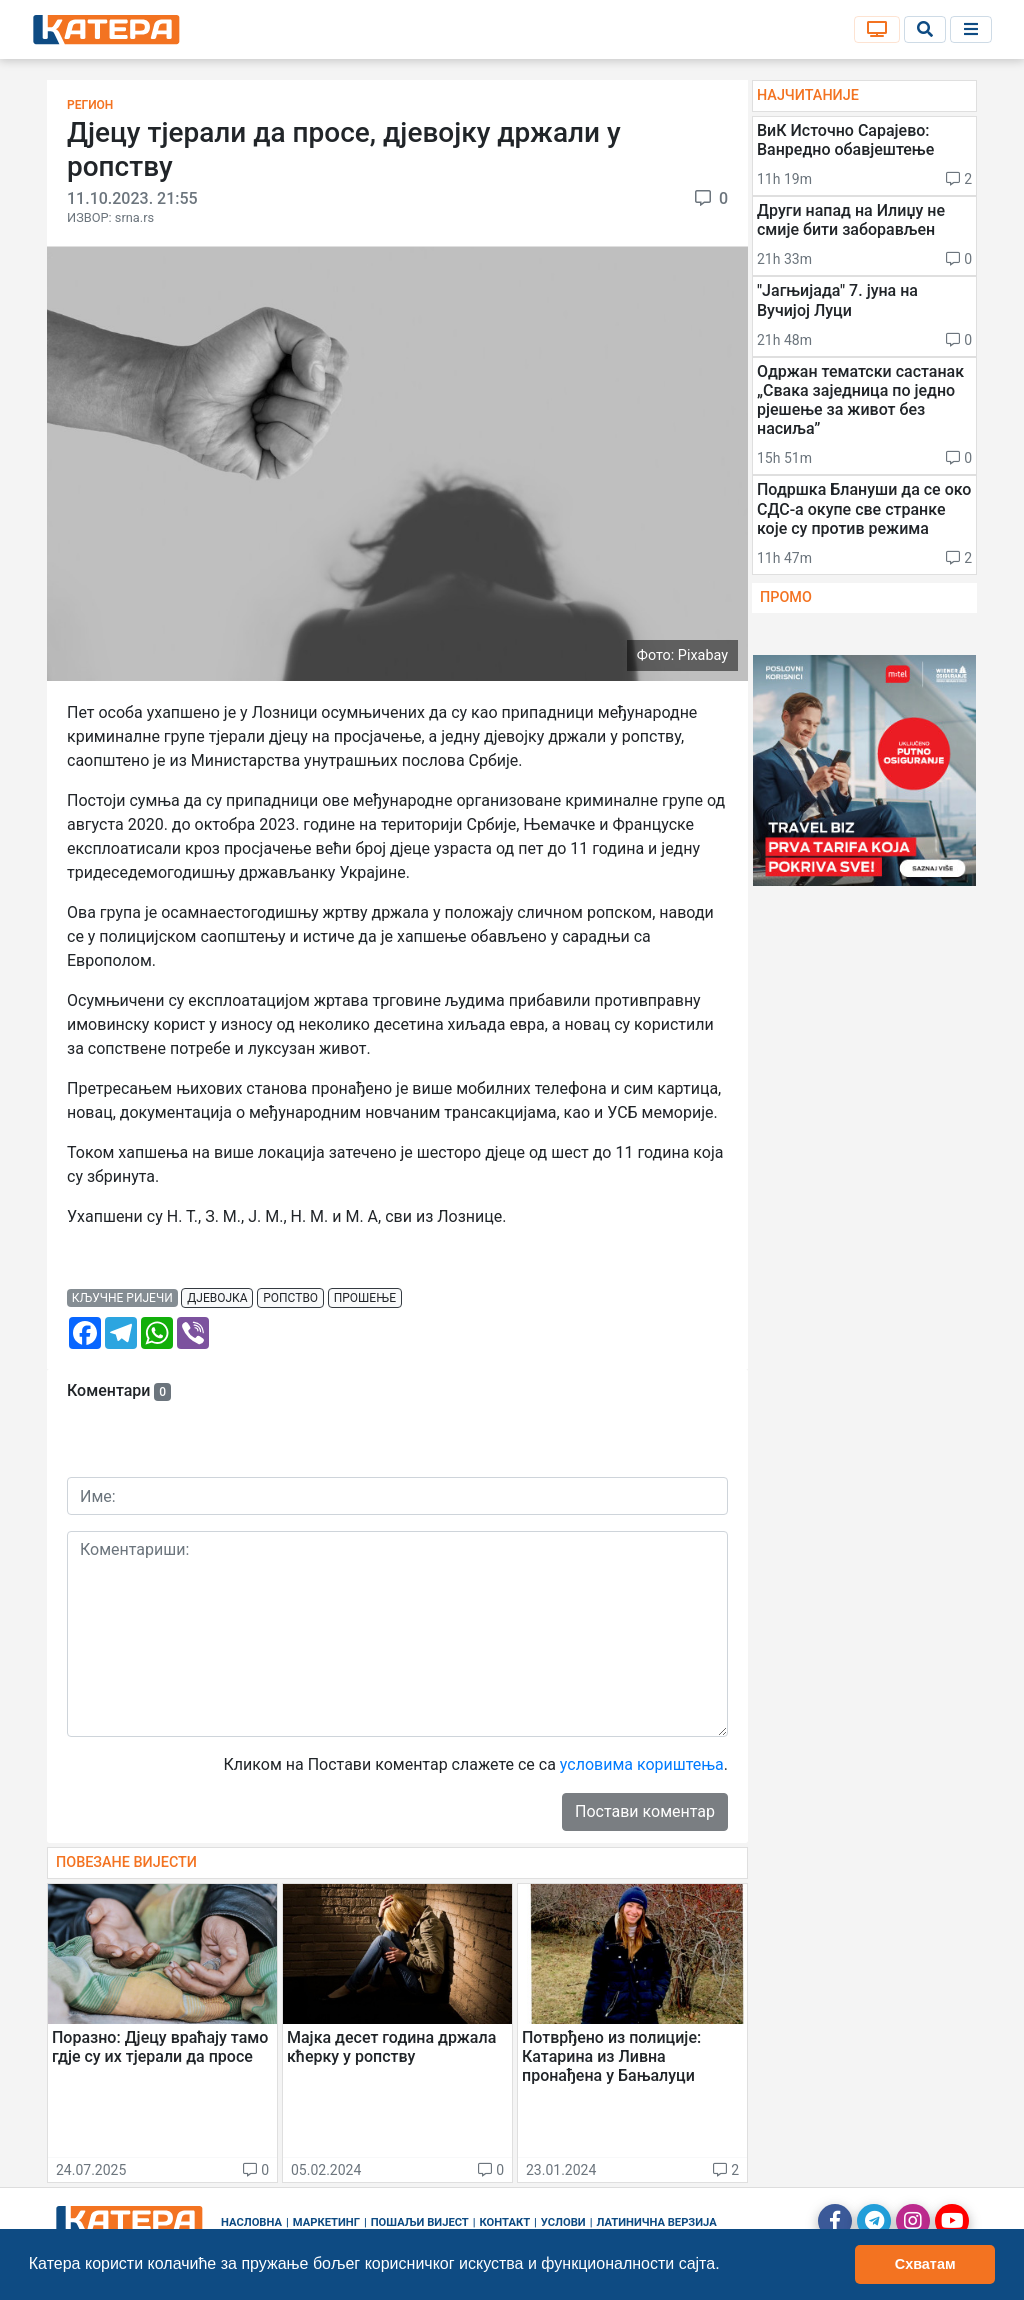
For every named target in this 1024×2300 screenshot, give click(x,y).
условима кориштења (642, 1764)
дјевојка (217, 1298)
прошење (365, 1298)
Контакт (505, 2222)
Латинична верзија (656, 2222)
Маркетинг (326, 2222)
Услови (563, 2222)
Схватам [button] (925, 2264)
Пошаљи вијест (420, 2222)
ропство (290, 1298)
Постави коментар (645, 1811)
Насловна (251, 2222)
